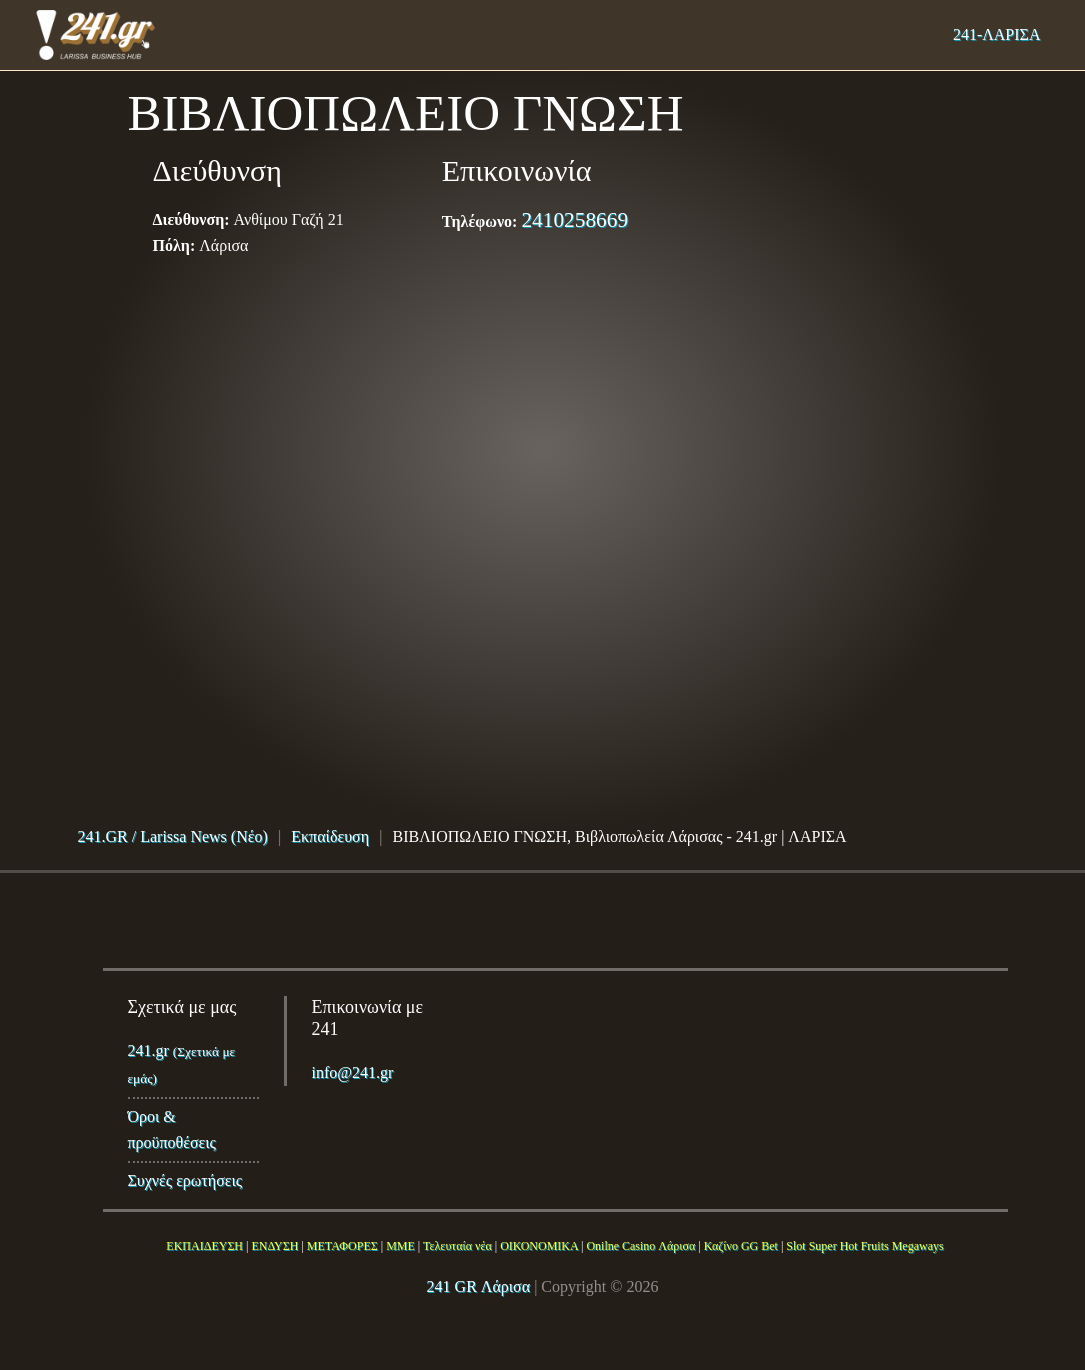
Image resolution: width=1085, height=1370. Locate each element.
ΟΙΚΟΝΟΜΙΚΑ (539, 1246)
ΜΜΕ (400, 1246)
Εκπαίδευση (330, 836)
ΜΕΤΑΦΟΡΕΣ (342, 1246)
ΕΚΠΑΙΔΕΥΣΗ (204, 1246)
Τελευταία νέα (457, 1246)
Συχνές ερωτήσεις (185, 1180)
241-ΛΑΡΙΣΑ (997, 34)
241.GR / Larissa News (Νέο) (173, 836)
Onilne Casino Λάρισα (640, 1246)
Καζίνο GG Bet (741, 1246)
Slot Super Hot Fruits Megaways (864, 1246)
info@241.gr (353, 1072)
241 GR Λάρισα (479, 1286)
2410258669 (574, 220)
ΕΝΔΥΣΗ (274, 1246)
